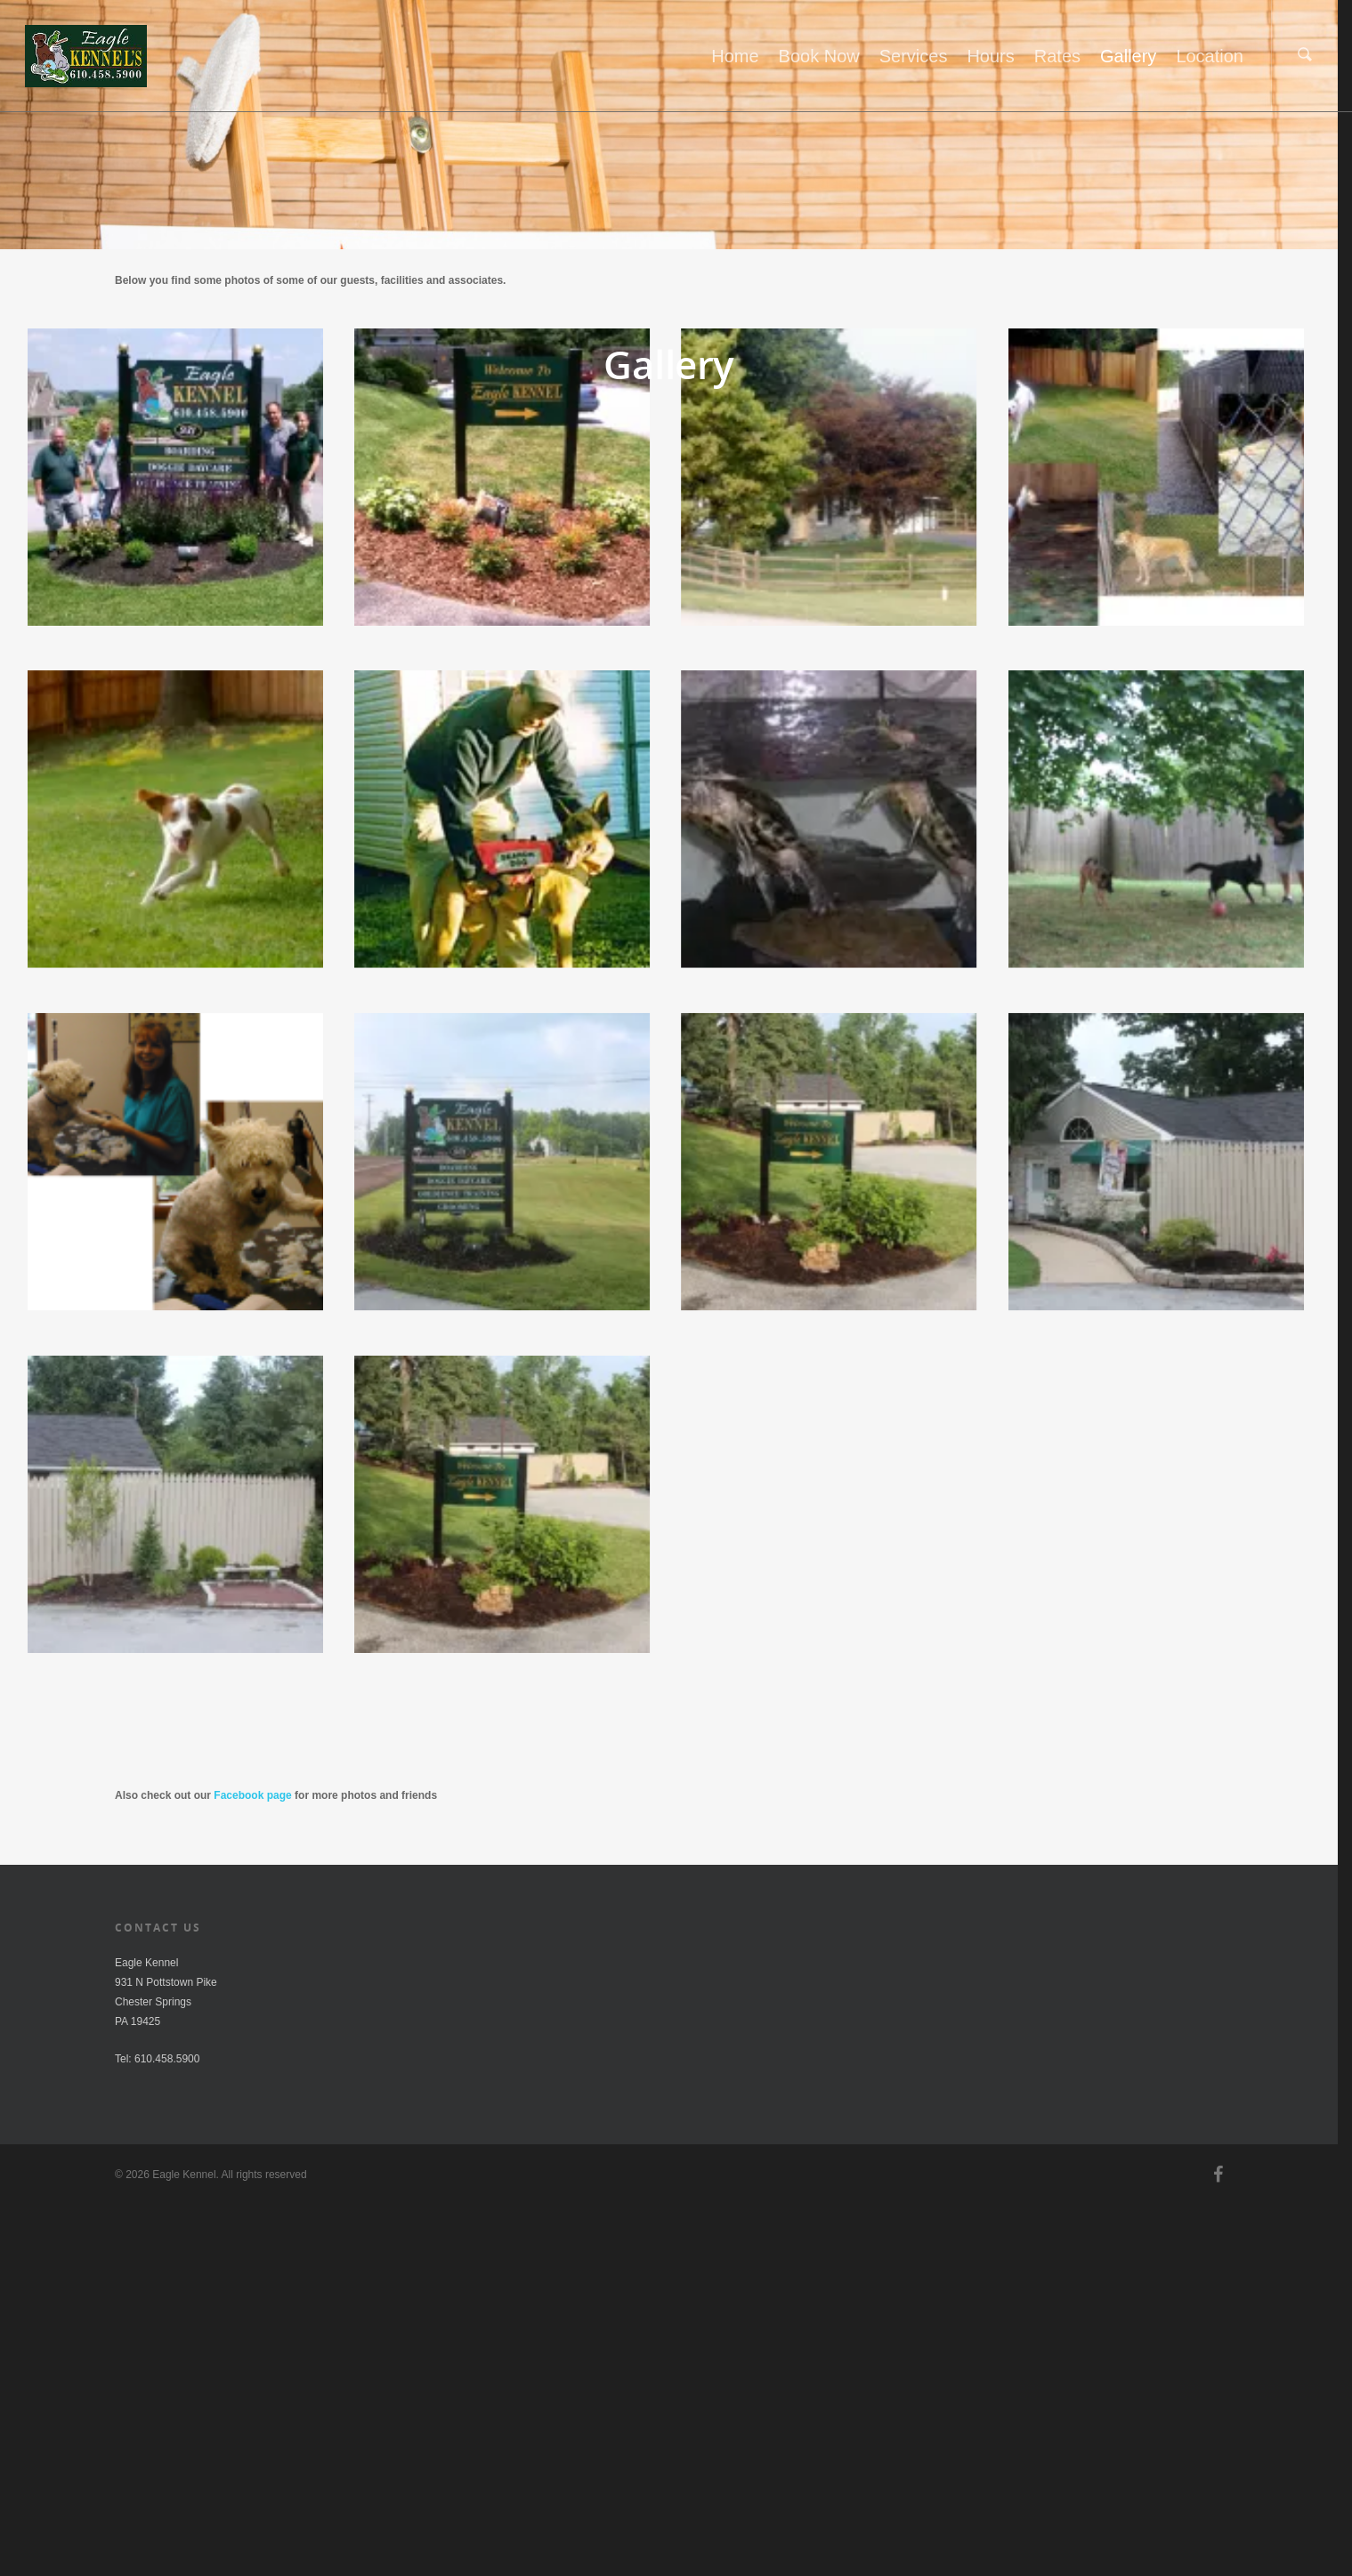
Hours (990, 56)
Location (1209, 56)
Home (734, 56)
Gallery (1128, 56)
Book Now (819, 56)
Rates (1057, 56)
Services (913, 56)
